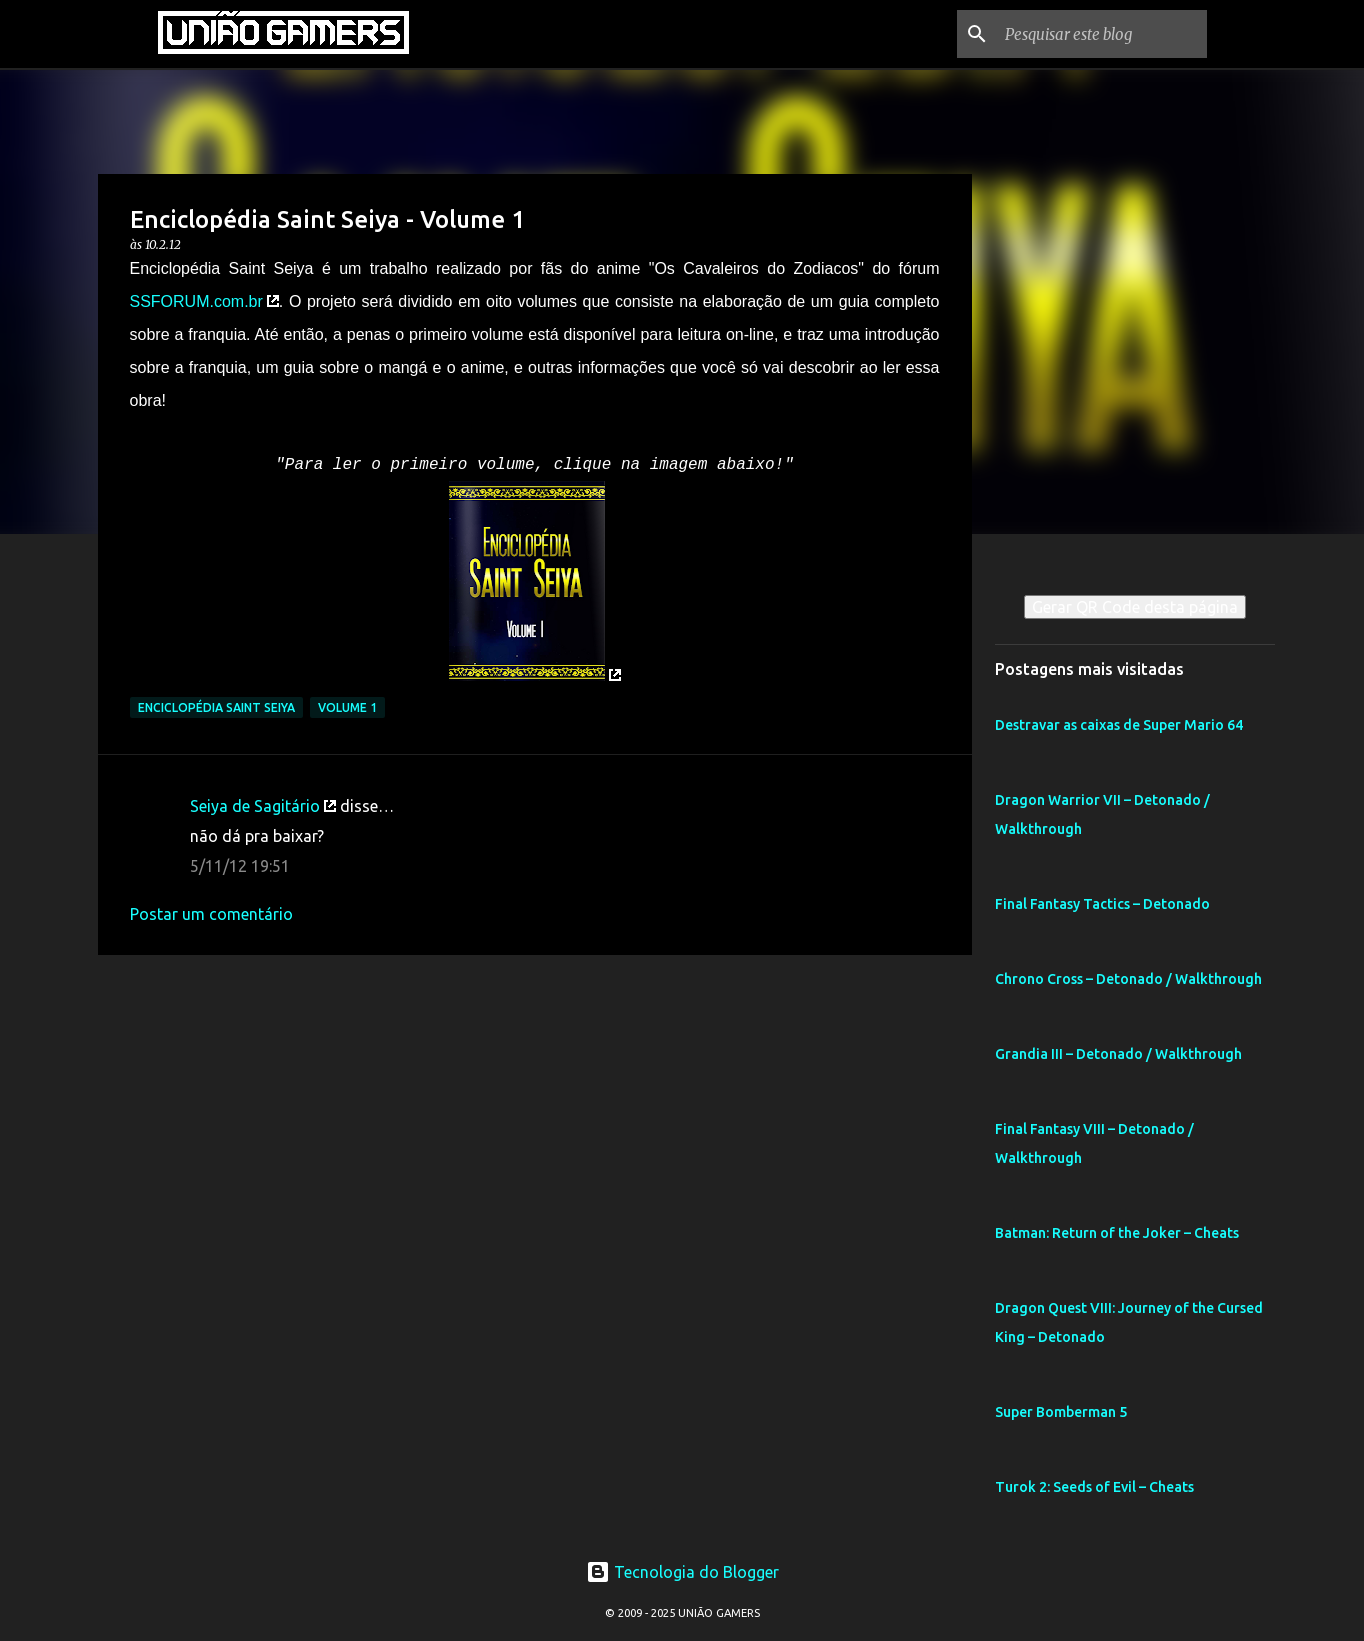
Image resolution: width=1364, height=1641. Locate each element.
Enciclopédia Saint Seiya (216, 707)
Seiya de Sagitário (255, 806)
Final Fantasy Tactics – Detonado (1102, 904)
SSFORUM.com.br (196, 301)
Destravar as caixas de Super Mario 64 (1119, 725)
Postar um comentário (211, 914)
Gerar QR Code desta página (1135, 607)
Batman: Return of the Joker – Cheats (1117, 1233)
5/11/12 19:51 (240, 866)
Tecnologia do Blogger (682, 1572)
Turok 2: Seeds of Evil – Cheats (1094, 1487)
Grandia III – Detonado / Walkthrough (1118, 1054)
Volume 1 (347, 707)
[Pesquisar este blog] (1102, 34)
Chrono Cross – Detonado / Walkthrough (1128, 979)
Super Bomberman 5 (1061, 1412)
